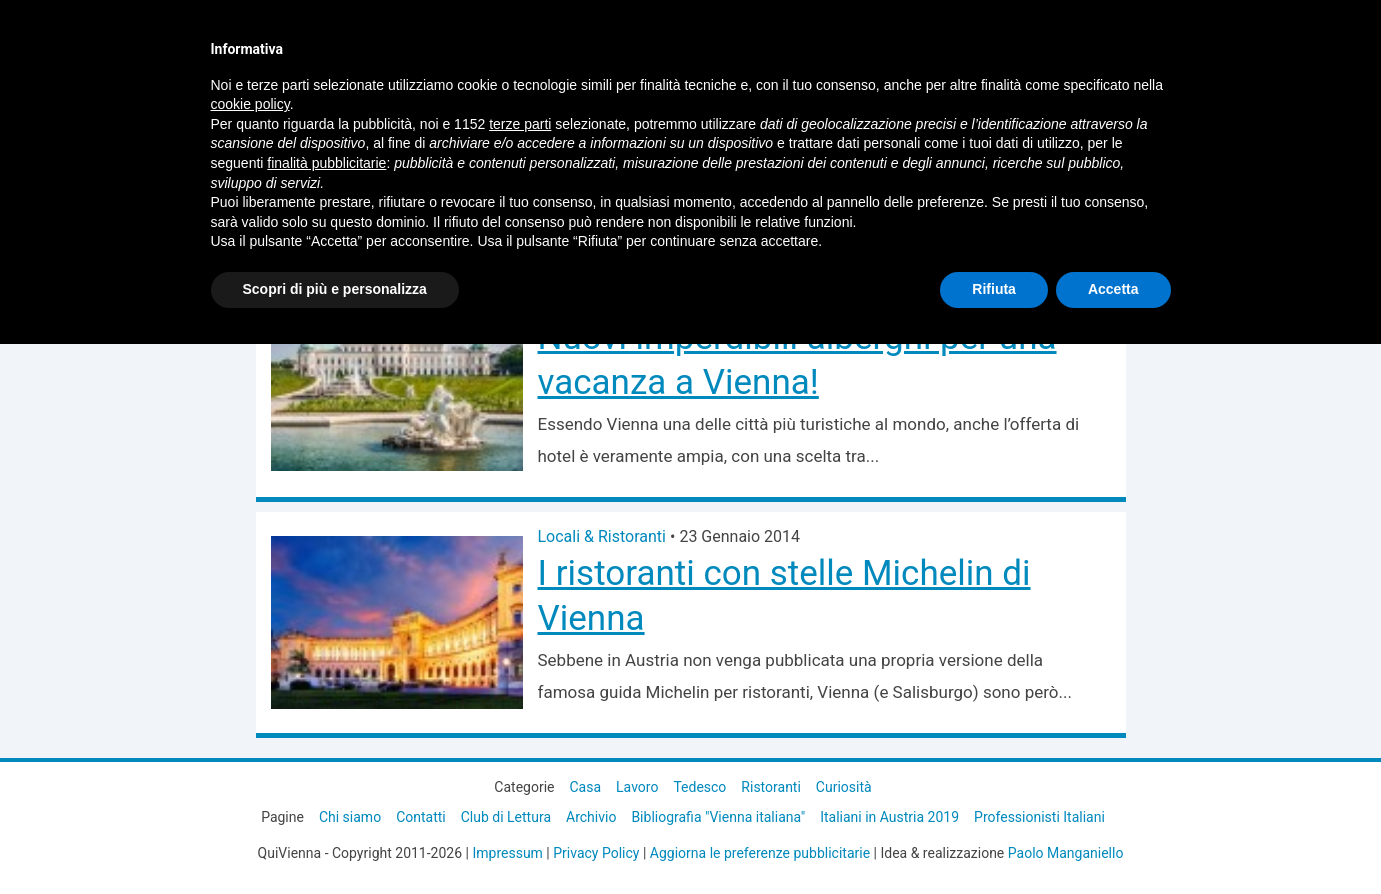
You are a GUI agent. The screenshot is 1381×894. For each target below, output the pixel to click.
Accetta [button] (1113, 289)
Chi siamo (350, 817)
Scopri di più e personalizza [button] (335, 289)
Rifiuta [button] (994, 289)
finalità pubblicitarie (326, 163)
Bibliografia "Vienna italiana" (718, 817)
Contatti (421, 817)
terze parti (520, 124)
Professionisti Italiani (1039, 817)
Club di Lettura (506, 817)
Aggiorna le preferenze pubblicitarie (760, 853)
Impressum (507, 853)
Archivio (591, 817)
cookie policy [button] (250, 104)
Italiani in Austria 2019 (889, 817)
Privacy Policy (596, 853)
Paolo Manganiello (1066, 853)
